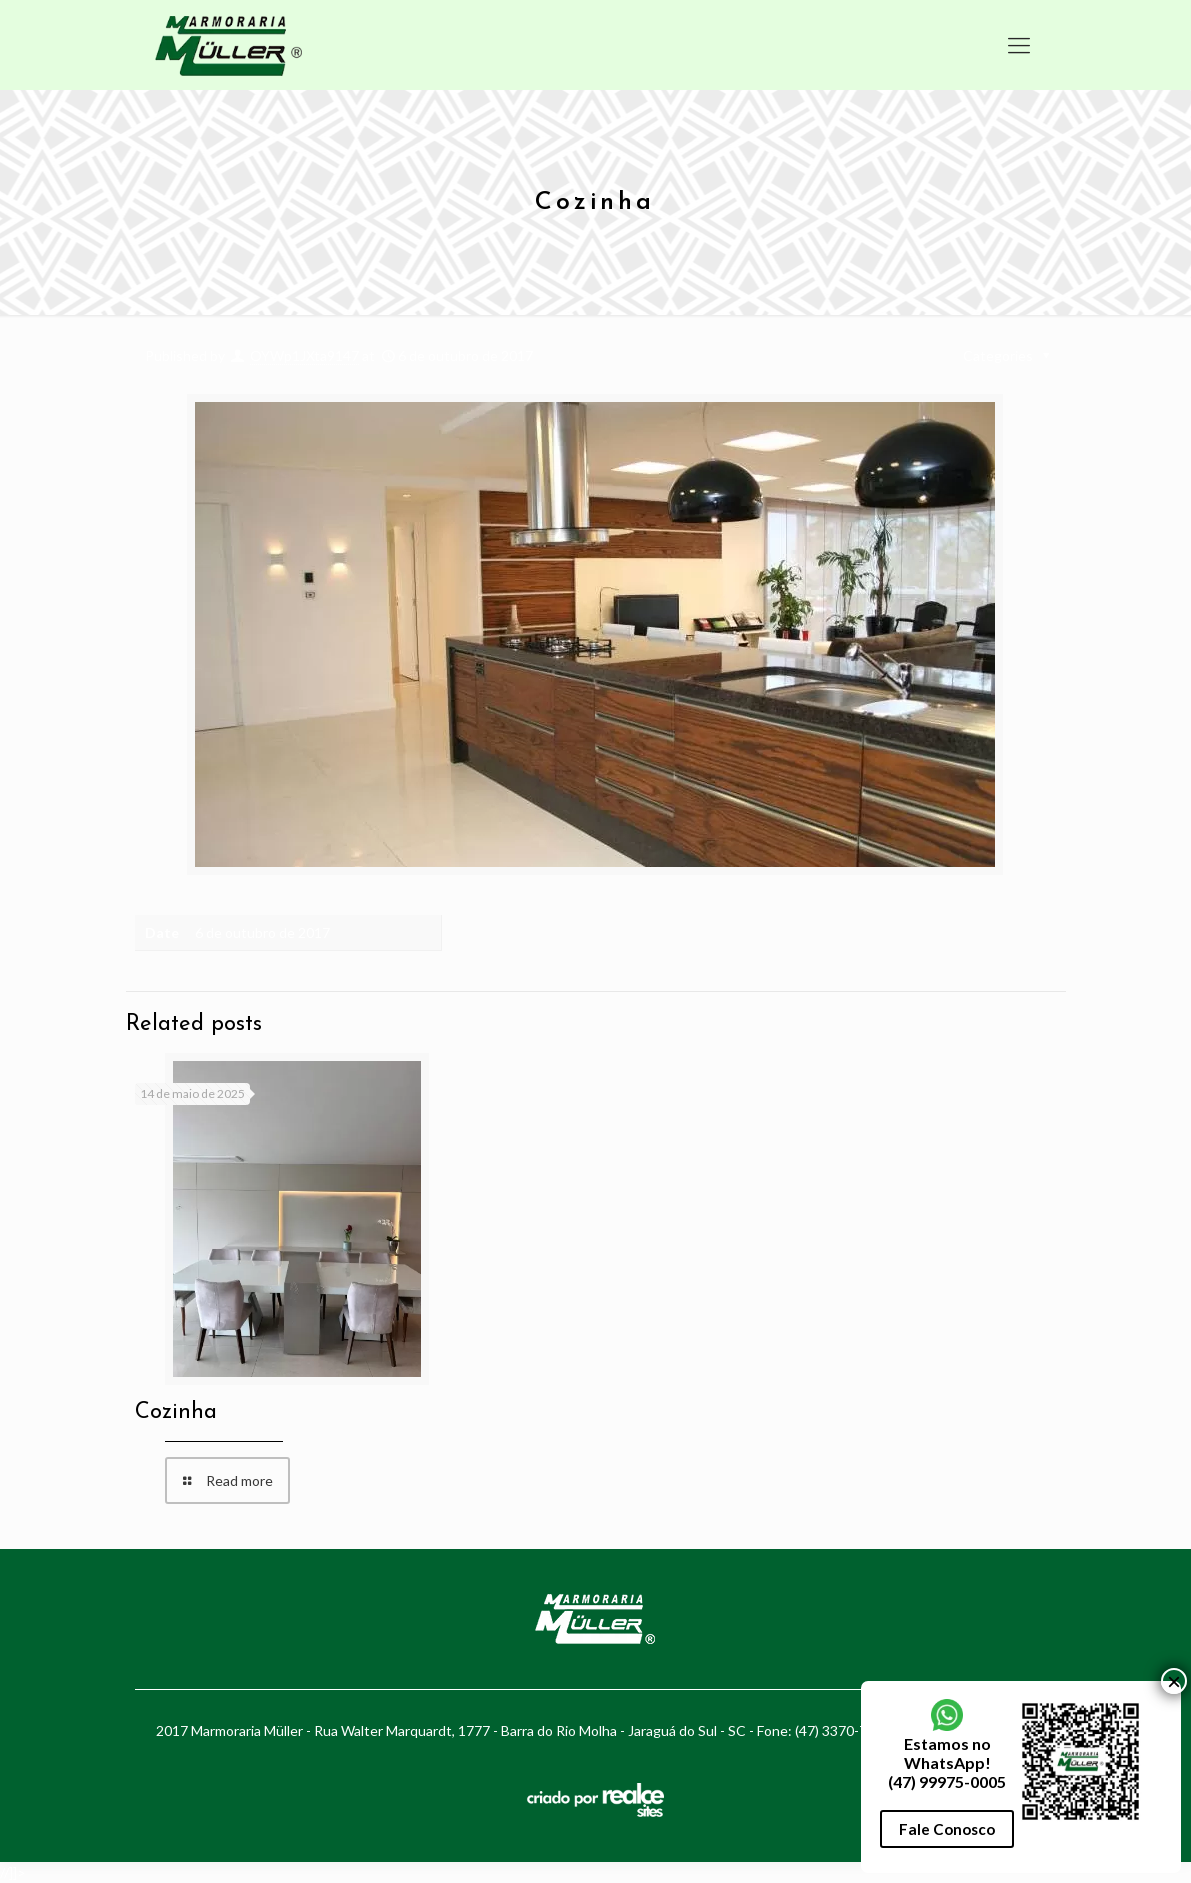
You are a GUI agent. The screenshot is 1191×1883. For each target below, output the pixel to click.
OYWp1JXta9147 (304, 355)
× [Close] (1174, 513)
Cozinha (176, 1412)
